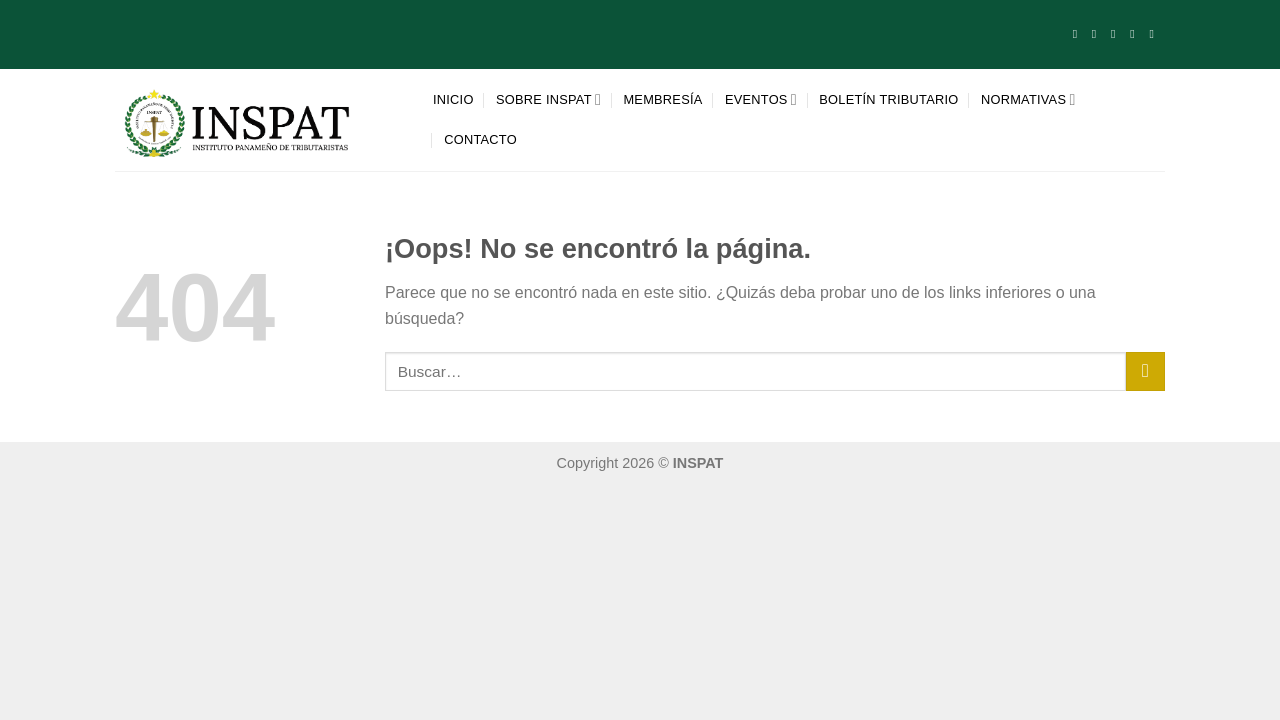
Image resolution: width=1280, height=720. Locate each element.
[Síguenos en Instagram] (1098, 34)
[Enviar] (1145, 371)
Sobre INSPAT (548, 99)
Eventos (761, 99)
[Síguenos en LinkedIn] (1136, 34)
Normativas (1028, 99)
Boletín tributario (888, 99)
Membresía (662, 99)
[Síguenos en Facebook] (1079, 34)
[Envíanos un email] (1117, 34)
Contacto (480, 139)
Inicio (453, 99)
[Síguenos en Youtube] (1155, 34)
